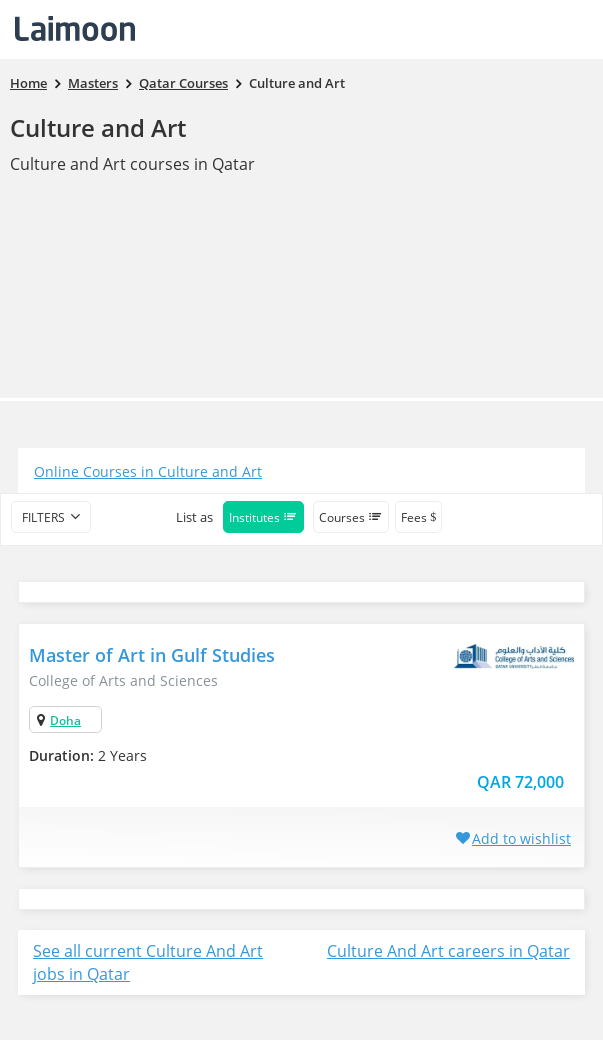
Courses (351, 517)
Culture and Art (98, 127)
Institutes (263, 517)
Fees (418, 517)
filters (43, 517)
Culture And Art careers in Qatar (448, 951)
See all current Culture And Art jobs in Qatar (148, 962)
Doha (65, 720)
